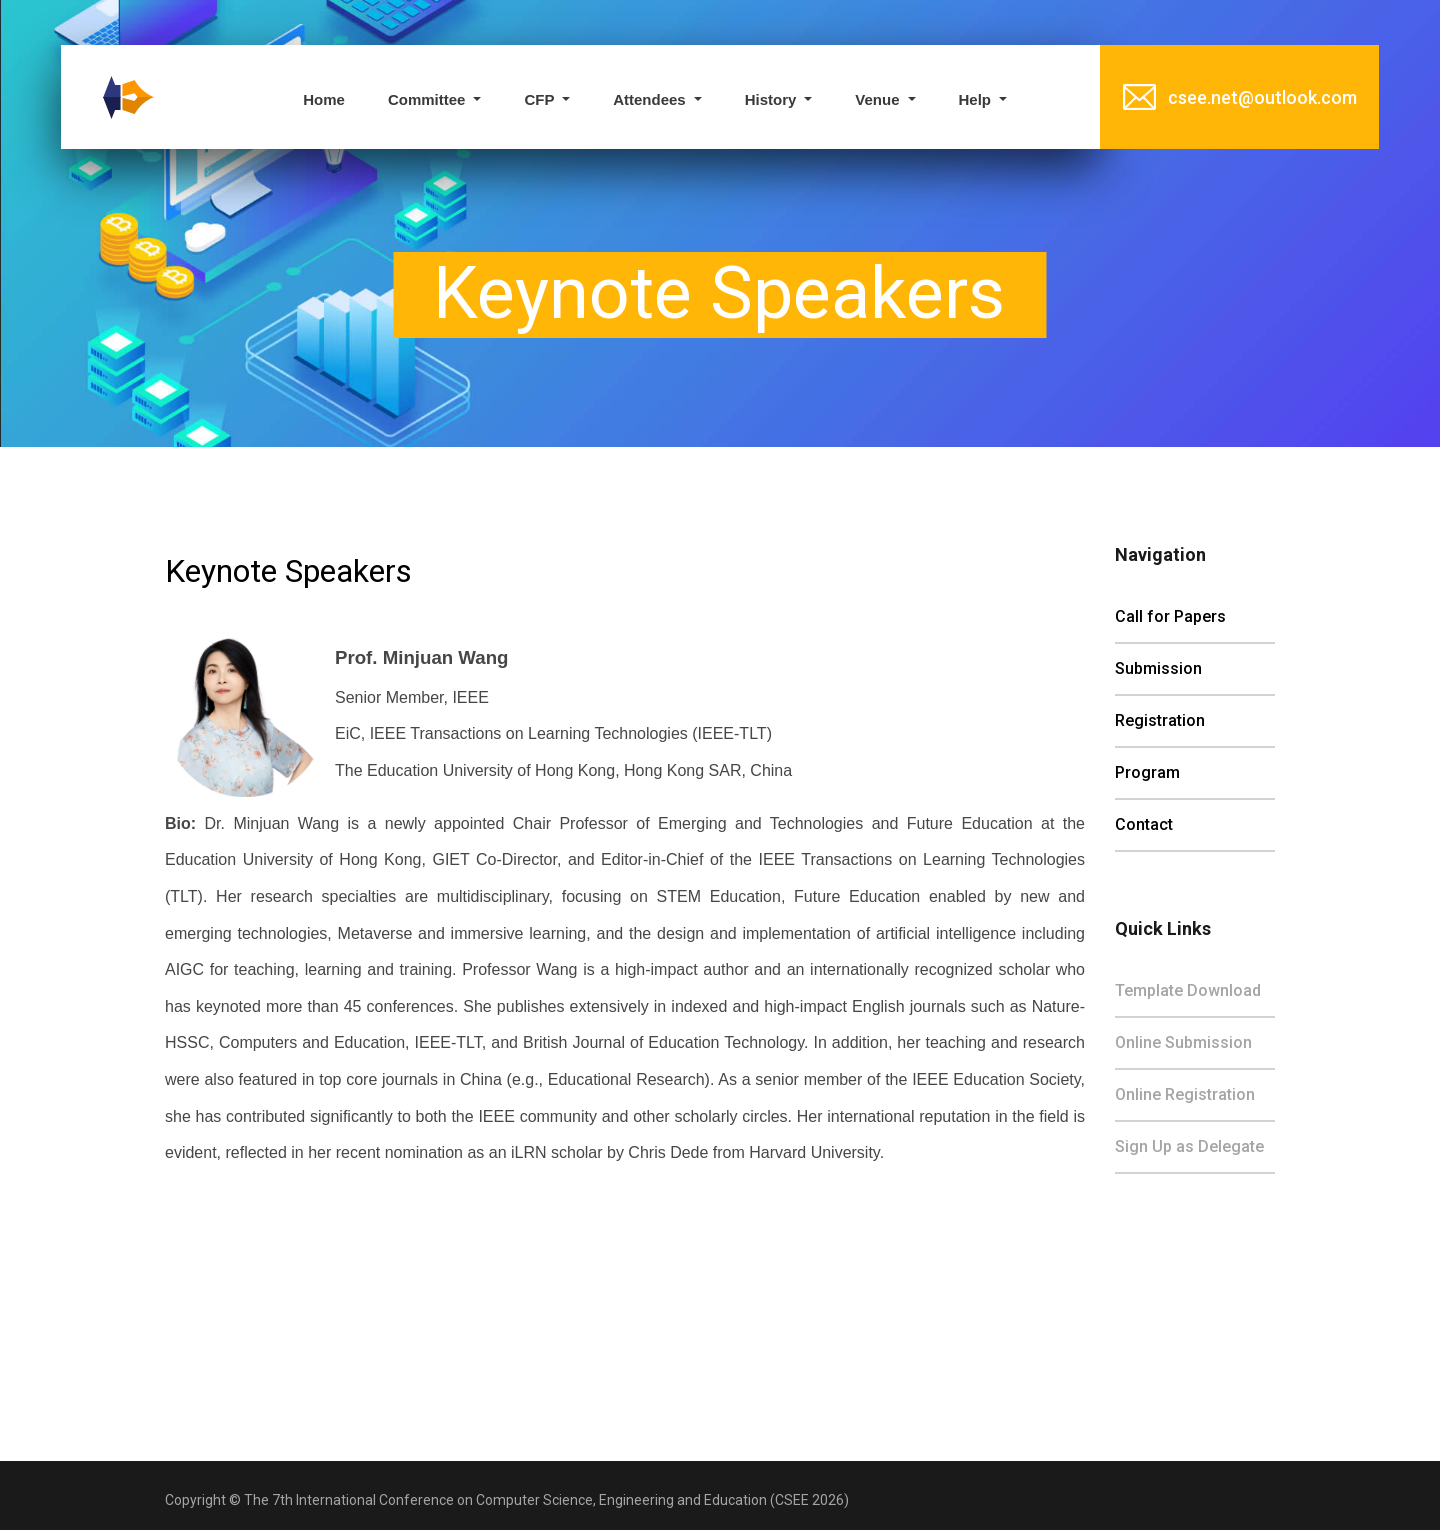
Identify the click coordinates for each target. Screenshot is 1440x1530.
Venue (879, 99)
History (773, 99)
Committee (429, 99)
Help (977, 99)
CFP (541, 99)
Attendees (651, 99)
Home (324, 99)
